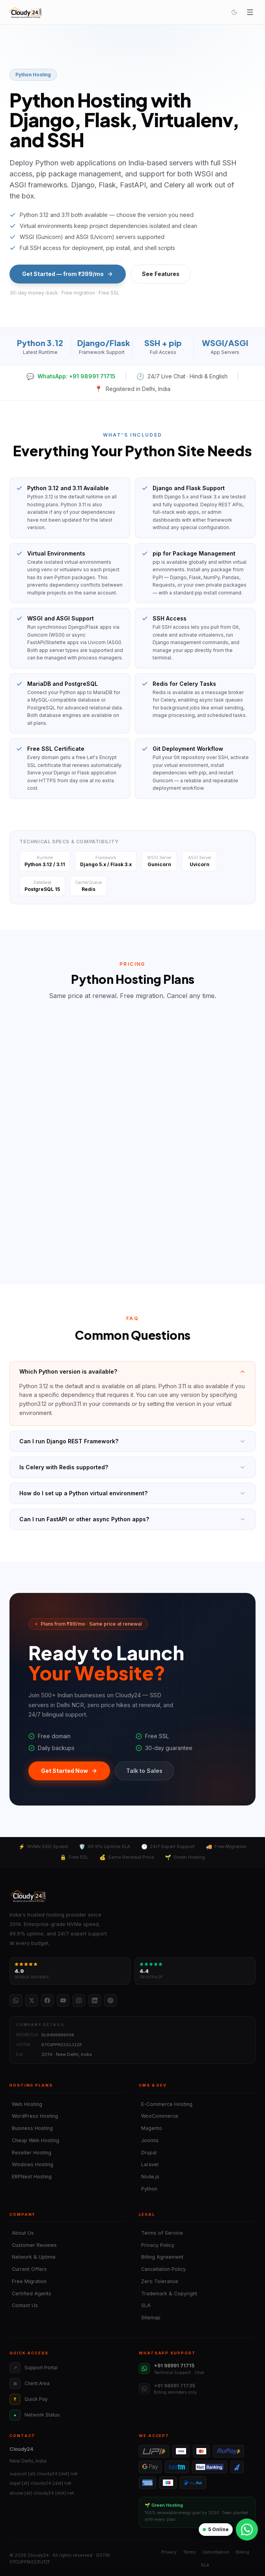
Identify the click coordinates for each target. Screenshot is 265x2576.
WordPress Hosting (33, 2116)
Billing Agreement (161, 2257)
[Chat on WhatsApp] (247, 2530)
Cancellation (216, 2552)
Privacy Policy (156, 2245)
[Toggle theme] (234, 12)
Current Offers (28, 2269)
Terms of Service (161, 2233)
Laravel (149, 2164)
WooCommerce (158, 2116)
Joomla (149, 2140)
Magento (150, 2128)
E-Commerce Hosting (165, 2104)
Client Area (29, 2383)
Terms (189, 2552)
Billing (242, 2552)
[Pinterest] (110, 2000)
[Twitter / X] (31, 2000)
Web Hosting (25, 2104)
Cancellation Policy (162, 2269)
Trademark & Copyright (168, 2293)
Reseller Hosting (30, 2153)
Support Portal (33, 2367)
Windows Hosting (31, 2164)
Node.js (149, 2177)
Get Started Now (69, 1770)
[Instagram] (79, 2000)
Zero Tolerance (158, 2281)
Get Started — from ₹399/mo (67, 273)
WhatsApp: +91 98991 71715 (71, 376)
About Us (21, 2233)
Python (148, 2189)
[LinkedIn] (94, 2000)
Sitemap (149, 2317)
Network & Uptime (32, 2257)
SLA (145, 2305)
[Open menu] (250, 12)
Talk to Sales (144, 1770)
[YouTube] (63, 2000)
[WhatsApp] (15, 2000)
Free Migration (28, 2281)
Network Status (34, 2414)
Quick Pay (28, 2399)
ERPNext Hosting (30, 2177)
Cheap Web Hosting (34, 2140)
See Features (160, 273)
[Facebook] (47, 2000)
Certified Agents (30, 2293)
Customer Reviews (33, 2245)
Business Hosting (31, 2128)
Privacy (169, 2552)
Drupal (148, 2153)
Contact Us (23, 2305)
